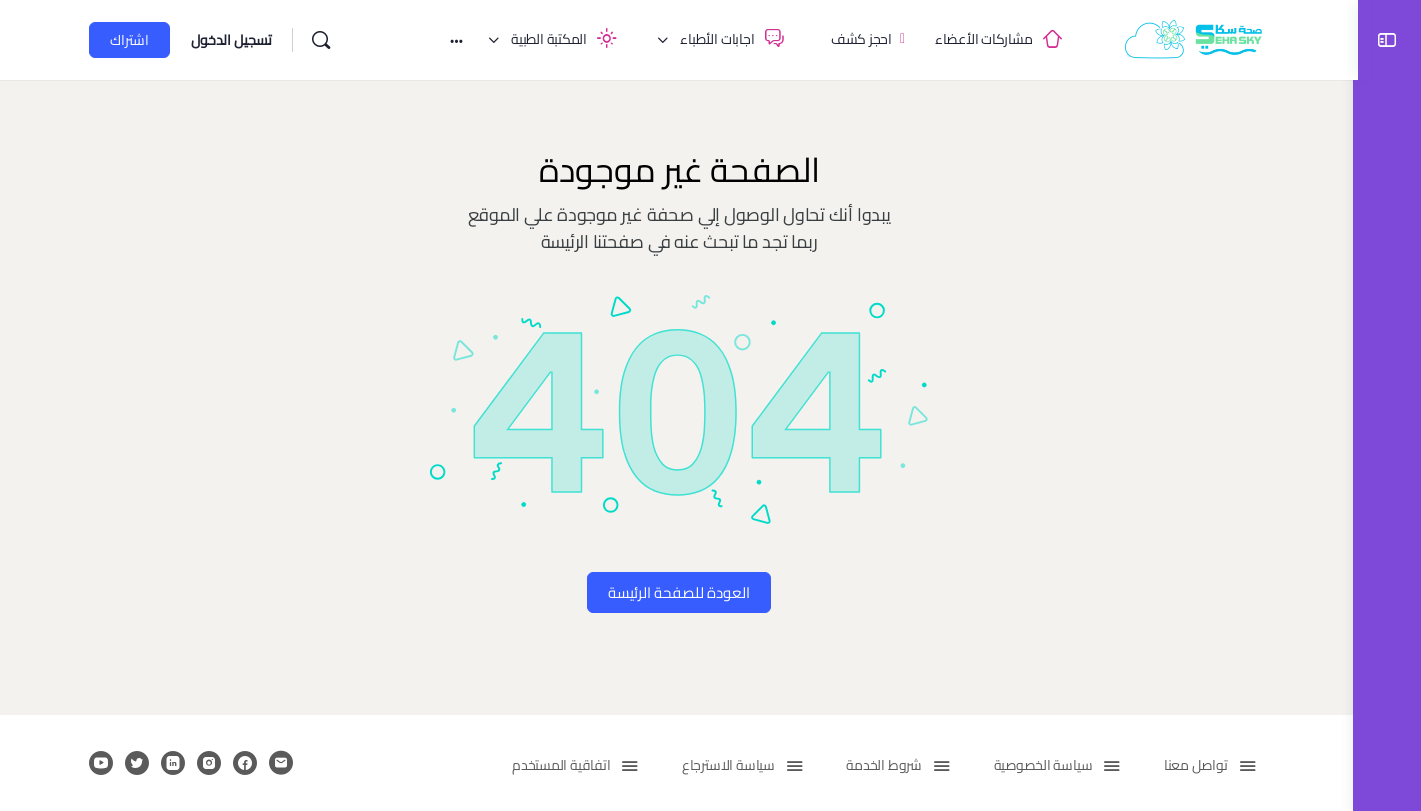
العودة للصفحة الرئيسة (677, 592)
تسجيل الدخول (229, 40)
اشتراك (127, 40)
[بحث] (319, 40)
